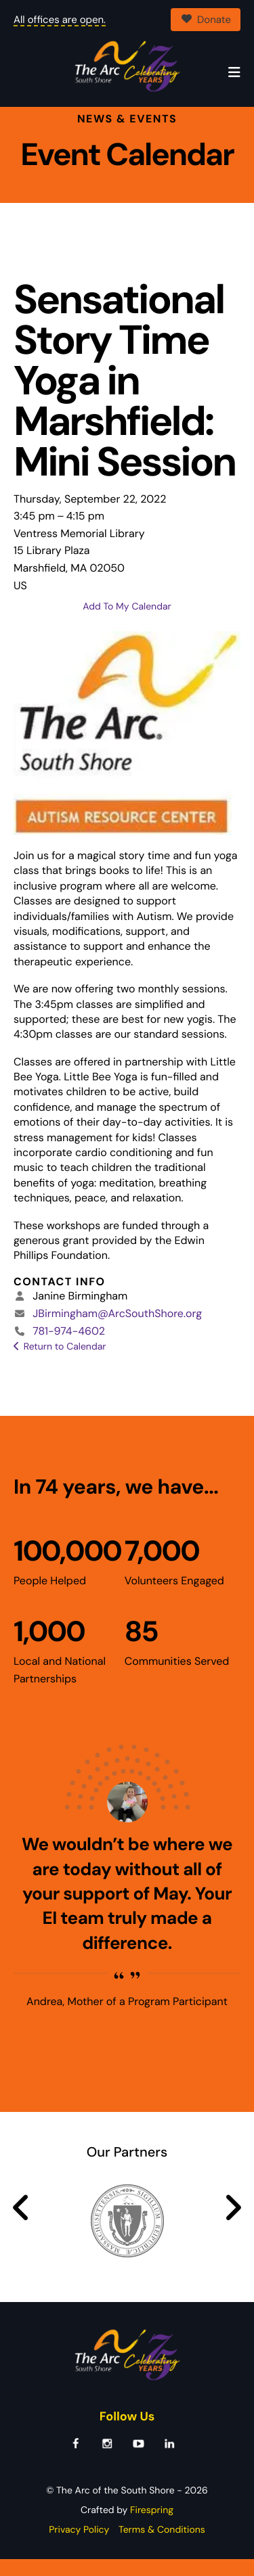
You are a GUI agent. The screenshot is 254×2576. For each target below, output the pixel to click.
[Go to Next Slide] (232, 2225)
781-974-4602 (69, 1348)
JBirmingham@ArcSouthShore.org (117, 1330)
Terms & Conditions (162, 2547)
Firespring (151, 2527)
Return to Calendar (65, 1364)
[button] (234, 73)
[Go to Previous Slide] (21, 2225)
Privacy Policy (79, 2547)
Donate (205, 19)
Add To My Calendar (127, 624)
